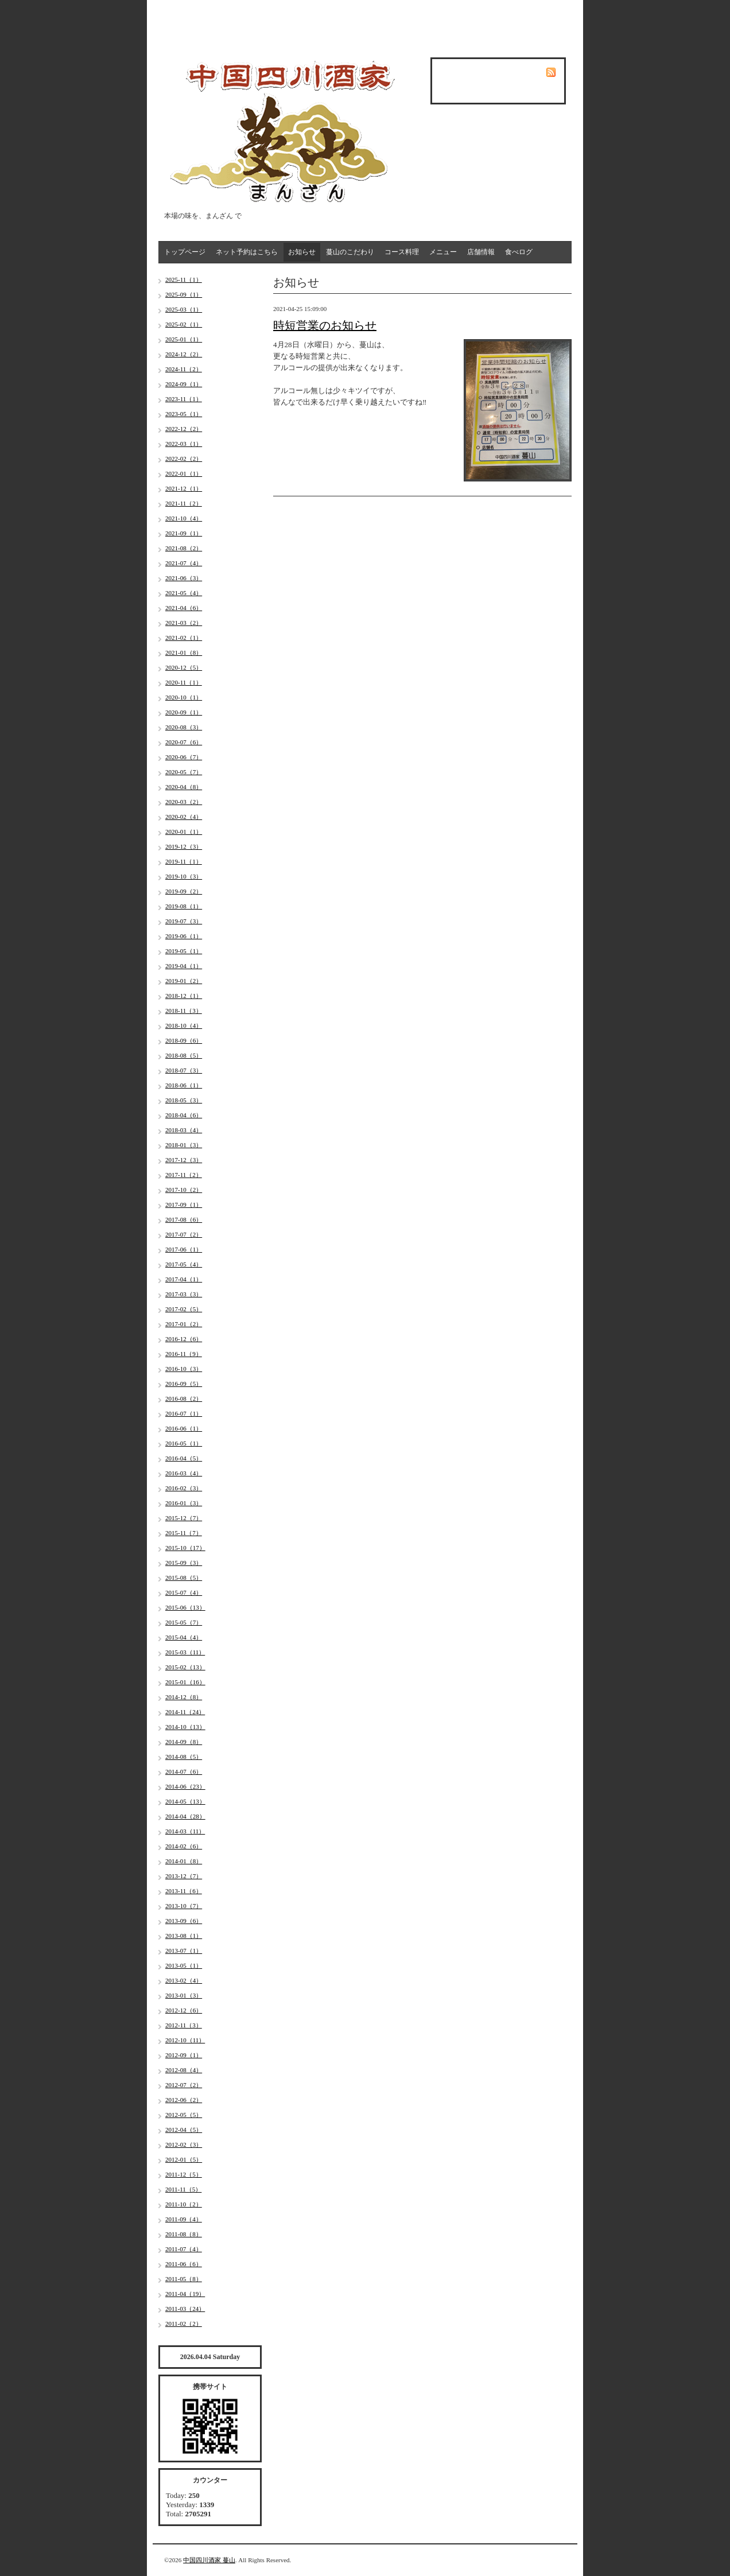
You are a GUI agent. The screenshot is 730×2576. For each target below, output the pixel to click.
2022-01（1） (183, 473)
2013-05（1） (183, 1965)
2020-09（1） (183, 712)
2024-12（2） (183, 354)
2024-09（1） (183, 383)
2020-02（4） (183, 816)
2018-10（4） (183, 1025)
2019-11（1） (183, 861)
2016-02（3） (183, 1488)
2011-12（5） (183, 2174)
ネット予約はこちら (247, 252)
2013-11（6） (183, 1890)
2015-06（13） (185, 1607)
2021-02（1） (183, 637)
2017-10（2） (183, 1189)
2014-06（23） (185, 1786)
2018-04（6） (183, 1115)
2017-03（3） (183, 1294)
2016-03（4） (183, 1473)
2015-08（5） (183, 1577)
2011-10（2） (183, 2204)
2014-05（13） (185, 1801)
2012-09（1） (183, 2055)
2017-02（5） (183, 1309)
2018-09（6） (183, 1040)
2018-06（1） (183, 1085)
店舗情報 (481, 252)
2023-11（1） (183, 398)
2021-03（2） (183, 622)
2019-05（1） (183, 950)
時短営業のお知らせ (324, 325)
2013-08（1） (183, 1935)
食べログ (519, 252)
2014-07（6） (183, 1771)
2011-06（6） (183, 2263)
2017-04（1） (183, 1279)
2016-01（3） (183, 1502)
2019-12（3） (183, 846)
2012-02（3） (183, 2144)
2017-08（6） (183, 1219)
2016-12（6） (183, 1338)
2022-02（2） (183, 458)
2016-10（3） (183, 1368)
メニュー (443, 252)
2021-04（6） (183, 607)
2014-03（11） (185, 1831)
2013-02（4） (183, 1980)
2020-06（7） (183, 756)
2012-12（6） (183, 2010)
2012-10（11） (185, 2040)
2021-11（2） (183, 503)
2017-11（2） (183, 1174)
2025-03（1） (183, 309)
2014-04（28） (185, 1816)
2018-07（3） (183, 1070)
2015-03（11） (185, 1652)
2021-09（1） (183, 533)
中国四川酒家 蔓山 (209, 2559)
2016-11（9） (183, 1353)
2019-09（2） (183, 891)
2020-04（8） (183, 786)
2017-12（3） (183, 1159)
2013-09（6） (183, 1920)
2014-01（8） (183, 1861)
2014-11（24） (185, 1711)
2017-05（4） (183, 1264)
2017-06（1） (183, 1249)
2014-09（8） (183, 1741)
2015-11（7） (183, 1532)
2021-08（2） (183, 548)
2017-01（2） (183, 1323)
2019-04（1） (183, 965)
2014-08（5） (183, 1756)
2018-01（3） (183, 1144)
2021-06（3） (183, 577)
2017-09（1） (183, 1204)
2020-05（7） (183, 771)
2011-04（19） (185, 2293)
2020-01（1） (183, 831)
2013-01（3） (183, 1995)
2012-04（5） (183, 2129)
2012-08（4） (183, 2069)
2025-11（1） (183, 279)
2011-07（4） (183, 2248)
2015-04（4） (183, 1637)
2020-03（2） (183, 801)
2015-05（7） (183, 1622)
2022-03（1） (183, 443)
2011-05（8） (183, 2278)
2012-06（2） (183, 2099)
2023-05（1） (183, 413)
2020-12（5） (183, 667)
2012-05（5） (183, 2114)
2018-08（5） (183, 1055)
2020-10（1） (183, 697)
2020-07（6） (183, 742)
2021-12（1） (183, 488)
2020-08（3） (183, 727)
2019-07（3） (183, 921)
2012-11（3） (183, 2025)
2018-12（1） (183, 995)
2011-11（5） (183, 2189)
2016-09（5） (183, 1383)
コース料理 (402, 252)
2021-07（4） (183, 563)
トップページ (184, 252)
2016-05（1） (183, 1443)
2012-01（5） (183, 2159)
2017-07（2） (183, 1234)
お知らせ (302, 252)
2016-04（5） (183, 1458)
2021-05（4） (183, 592)
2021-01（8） (183, 652)
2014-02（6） (183, 1846)
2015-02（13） (185, 1667)
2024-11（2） (183, 369)
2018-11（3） (183, 1010)
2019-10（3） (183, 876)
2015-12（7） (183, 1517)
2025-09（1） (183, 294)
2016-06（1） (183, 1428)
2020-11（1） (183, 682)
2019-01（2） (183, 980)
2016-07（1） (183, 1413)
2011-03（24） (185, 2308)
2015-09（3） (183, 1562)
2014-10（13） (185, 1726)
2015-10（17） (185, 1547)
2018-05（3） (183, 1100)
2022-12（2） (183, 428)
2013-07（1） (183, 1950)
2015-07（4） (183, 1592)
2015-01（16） (185, 1682)
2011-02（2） (183, 2323)
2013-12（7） (183, 1875)
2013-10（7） (183, 1905)
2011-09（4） (183, 2219)
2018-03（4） (183, 1129)
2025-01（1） (183, 339)
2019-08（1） (183, 906)
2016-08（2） (183, 1398)
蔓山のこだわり (350, 252)
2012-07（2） (183, 2084)
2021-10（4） (183, 518)
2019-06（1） (183, 936)
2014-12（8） (183, 1696)
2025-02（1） (183, 324)
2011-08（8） (183, 2234)
